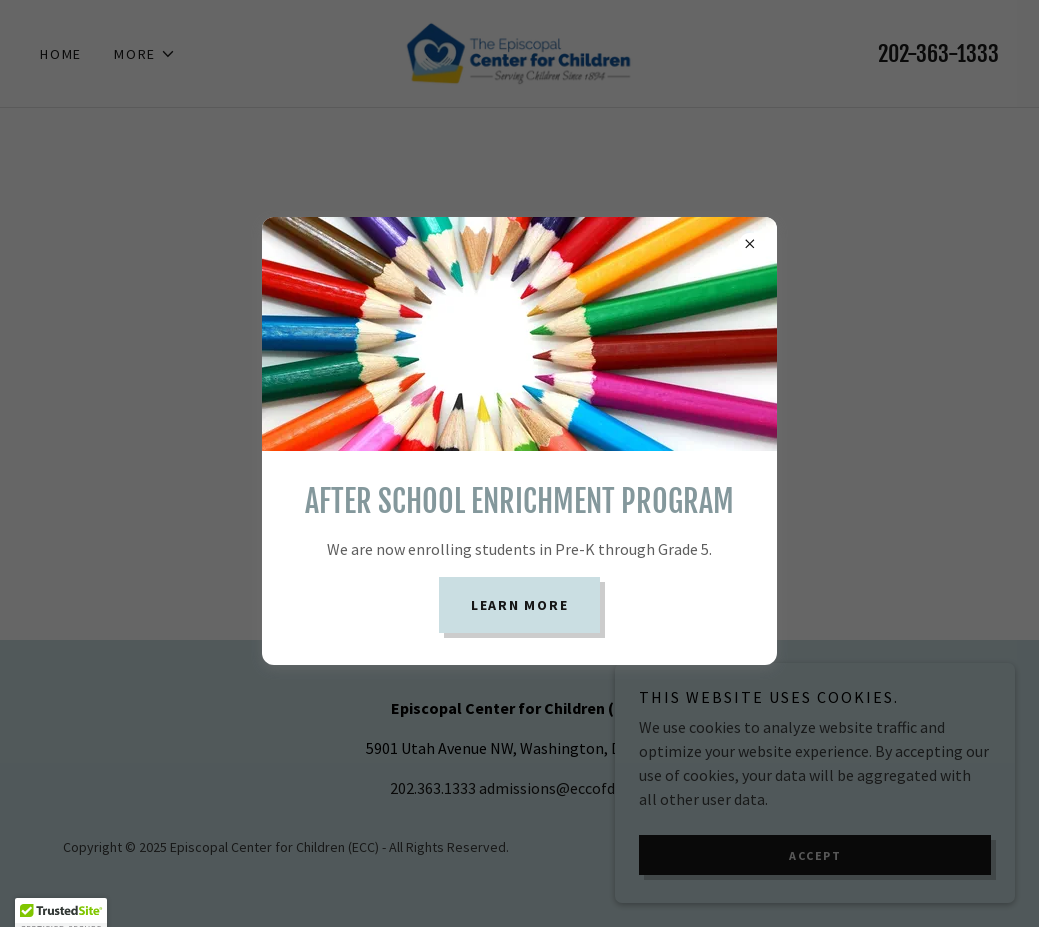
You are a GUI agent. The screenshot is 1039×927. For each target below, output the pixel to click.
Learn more (520, 605)
